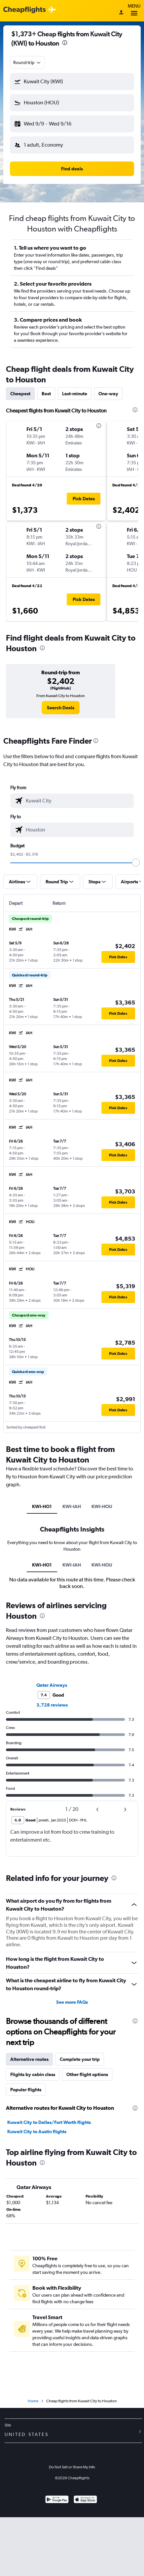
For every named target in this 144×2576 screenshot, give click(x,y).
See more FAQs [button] (72, 2002)
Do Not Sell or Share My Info (72, 2467)
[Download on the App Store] (85, 2500)
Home (33, 2401)
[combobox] (27, 62)
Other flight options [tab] (87, 2074)
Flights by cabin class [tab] (32, 2074)
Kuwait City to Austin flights (36, 2131)
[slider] (136, 862)
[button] (72, 81)
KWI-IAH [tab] (71, 1506)
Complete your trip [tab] (80, 2059)
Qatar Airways (51, 1685)
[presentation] (65, 43)
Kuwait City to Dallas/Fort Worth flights (49, 2122)
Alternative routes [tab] (29, 2059)
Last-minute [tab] (74, 393)
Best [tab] (46, 393)
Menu (134, 10)
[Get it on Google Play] (57, 2500)
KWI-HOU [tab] (101, 1506)
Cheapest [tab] (20, 393)
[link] (61, 707)
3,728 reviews (52, 1705)
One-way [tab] (108, 393)
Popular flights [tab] (25, 2089)
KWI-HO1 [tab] (42, 1506)
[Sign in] (121, 13)
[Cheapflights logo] (24, 10)
